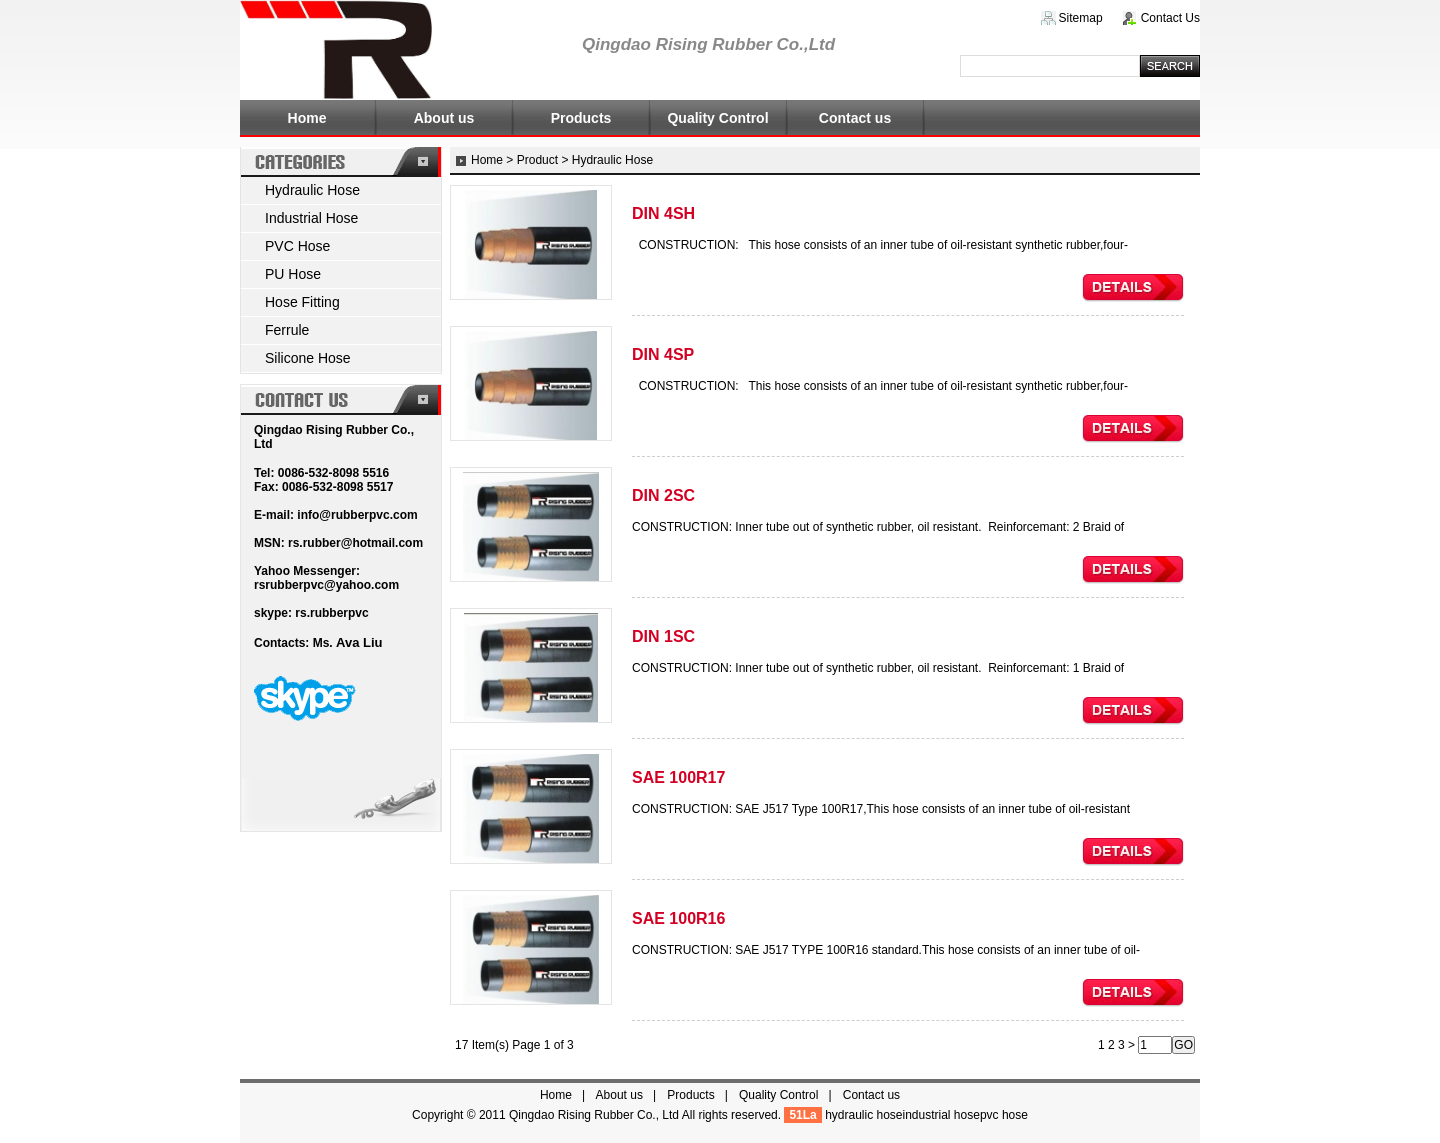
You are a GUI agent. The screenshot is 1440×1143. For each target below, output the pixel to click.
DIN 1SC (663, 636)
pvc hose (1004, 1115)
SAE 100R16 (678, 918)
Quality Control (717, 118)
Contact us (855, 118)
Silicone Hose (308, 358)
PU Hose (293, 274)
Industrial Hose (311, 218)
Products (581, 118)
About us (444, 118)
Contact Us (1170, 18)
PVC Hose (297, 246)
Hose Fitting (302, 302)
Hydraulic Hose (312, 190)
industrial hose (941, 1115)
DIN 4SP (663, 354)
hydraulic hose (863, 1115)
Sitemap (1081, 18)
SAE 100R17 (678, 777)
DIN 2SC (663, 495)
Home (307, 118)
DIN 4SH (663, 213)
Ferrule (287, 330)
